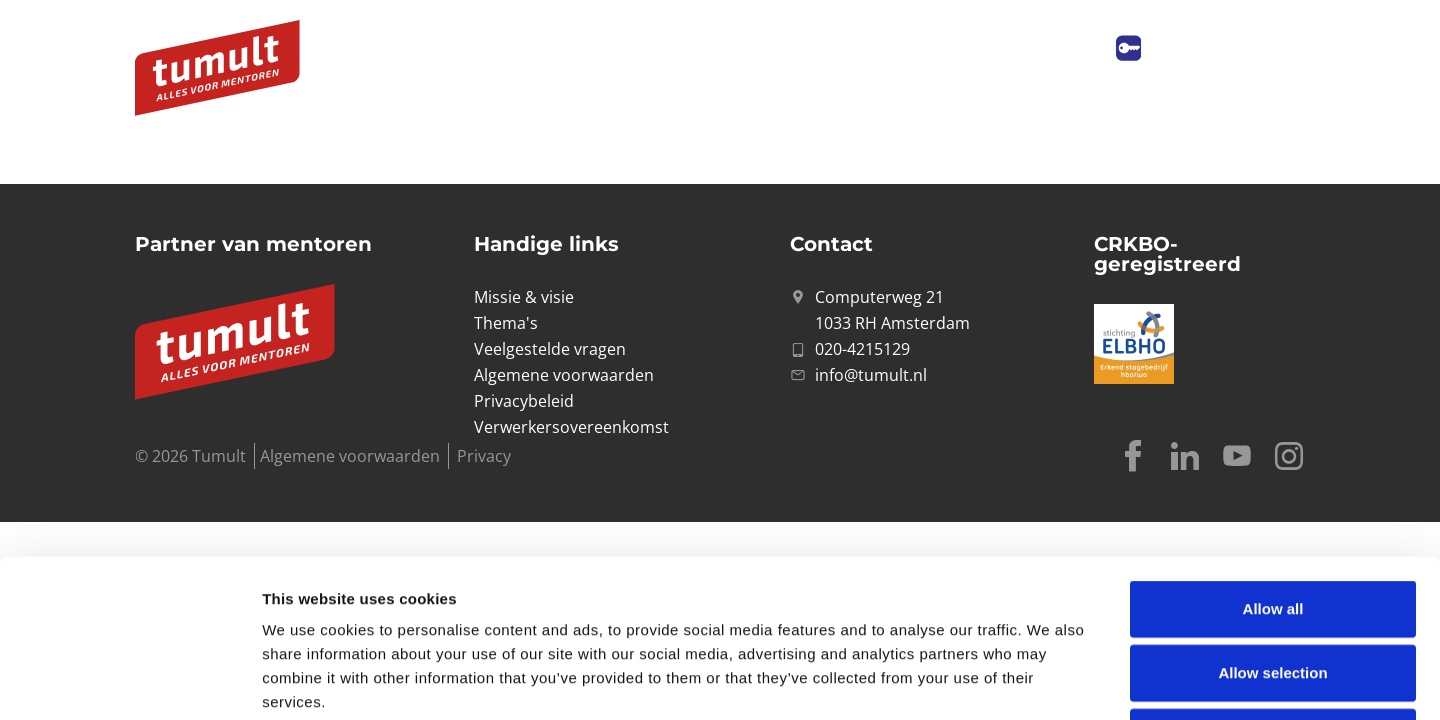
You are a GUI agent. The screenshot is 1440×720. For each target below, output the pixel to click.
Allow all (1273, 460)
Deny (1273, 588)
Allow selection (1272, 524)
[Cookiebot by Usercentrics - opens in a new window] (129, 681)
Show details (1049, 680)
